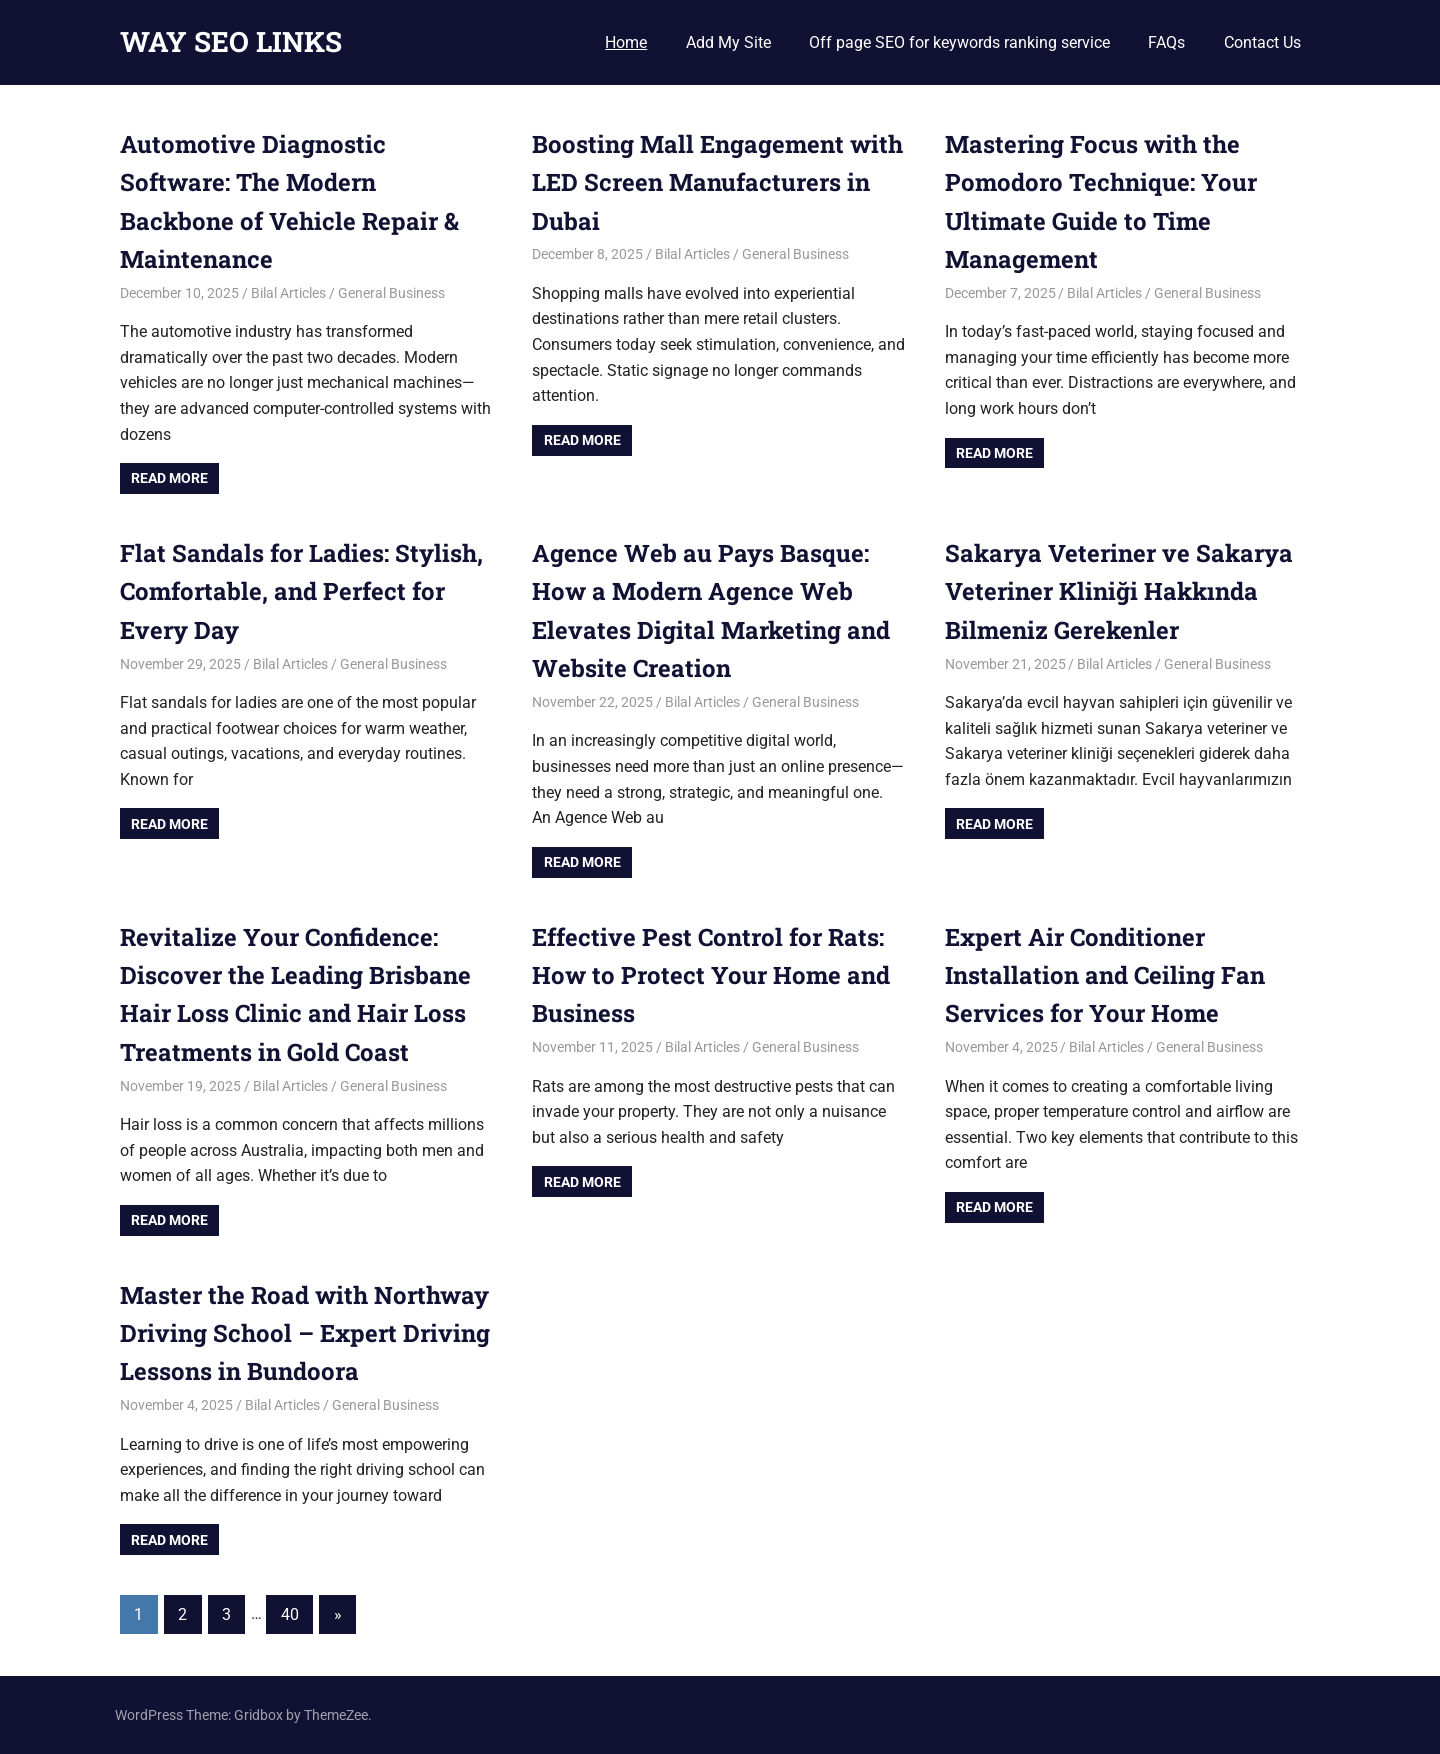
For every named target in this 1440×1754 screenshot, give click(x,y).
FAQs (1166, 42)
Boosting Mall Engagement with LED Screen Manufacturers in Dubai (717, 182)
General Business (391, 293)
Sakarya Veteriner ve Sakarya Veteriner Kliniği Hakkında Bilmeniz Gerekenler (1119, 591)
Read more (169, 478)
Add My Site (728, 42)
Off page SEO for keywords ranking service (959, 42)
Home (626, 42)
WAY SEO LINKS (231, 41)
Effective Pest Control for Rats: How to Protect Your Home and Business (711, 975)
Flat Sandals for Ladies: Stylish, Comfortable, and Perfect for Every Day (301, 591)
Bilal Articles (288, 293)
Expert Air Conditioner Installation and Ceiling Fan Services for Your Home (1105, 975)
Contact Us (1262, 42)
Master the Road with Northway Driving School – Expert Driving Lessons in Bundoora (305, 1333)
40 (290, 1614)
